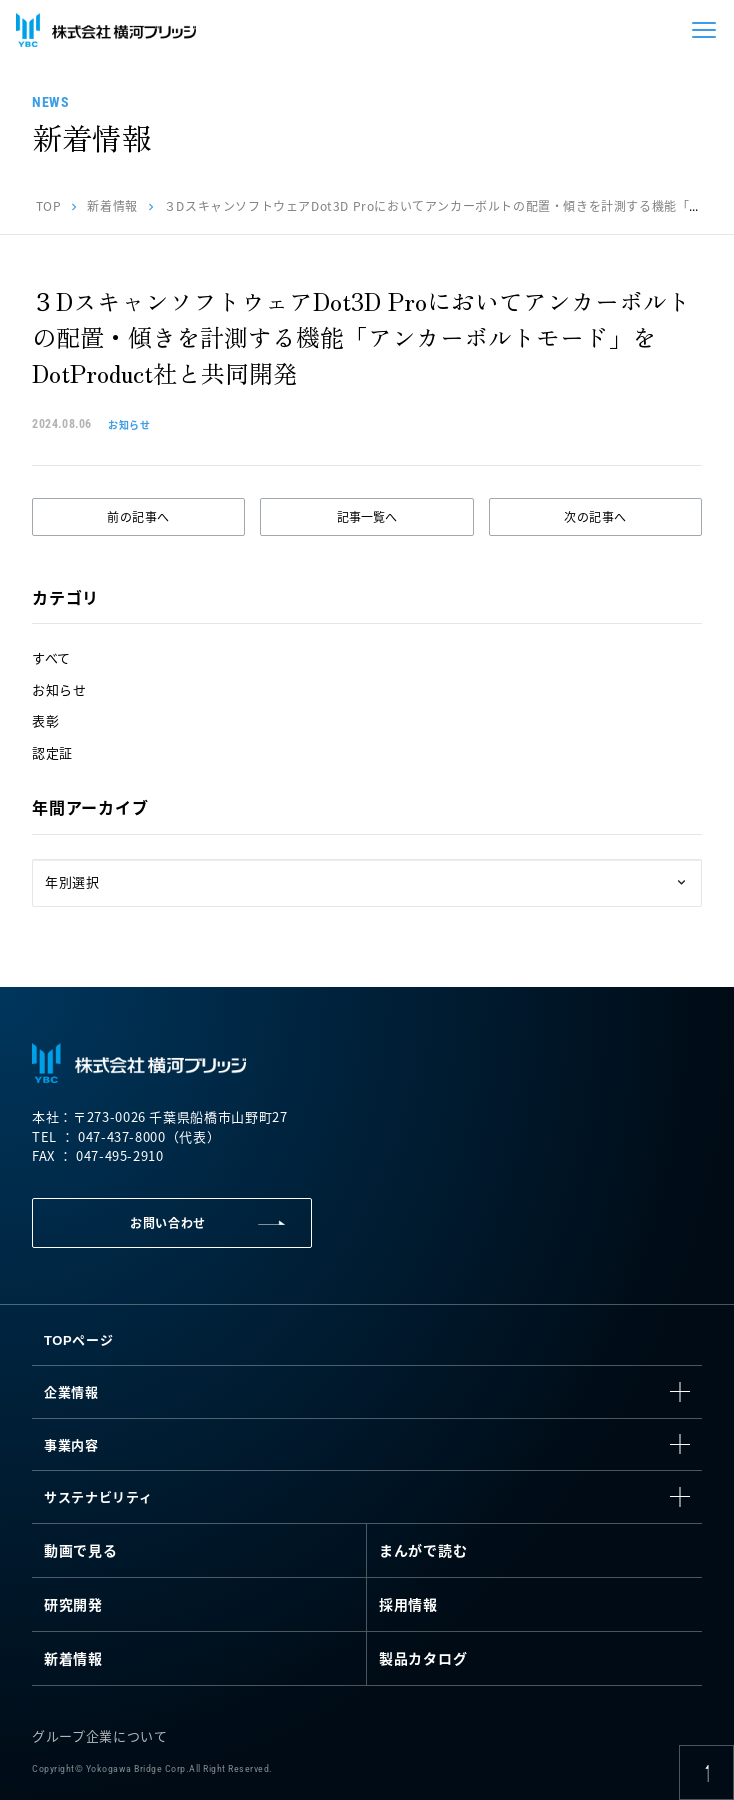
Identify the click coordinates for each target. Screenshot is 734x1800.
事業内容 (71, 1444)
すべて (51, 657)
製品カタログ (423, 1658)
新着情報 (112, 205)
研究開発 (73, 1604)
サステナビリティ (98, 1496)
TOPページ (78, 1339)
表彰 (45, 720)
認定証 (52, 752)
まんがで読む (423, 1550)
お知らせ (59, 689)
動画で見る (81, 1550)
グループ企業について (100, 1735)
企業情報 (71, 1391)
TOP (49, 205)
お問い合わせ (168, 1222)
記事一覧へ (367, 516)
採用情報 (408, 1604)
